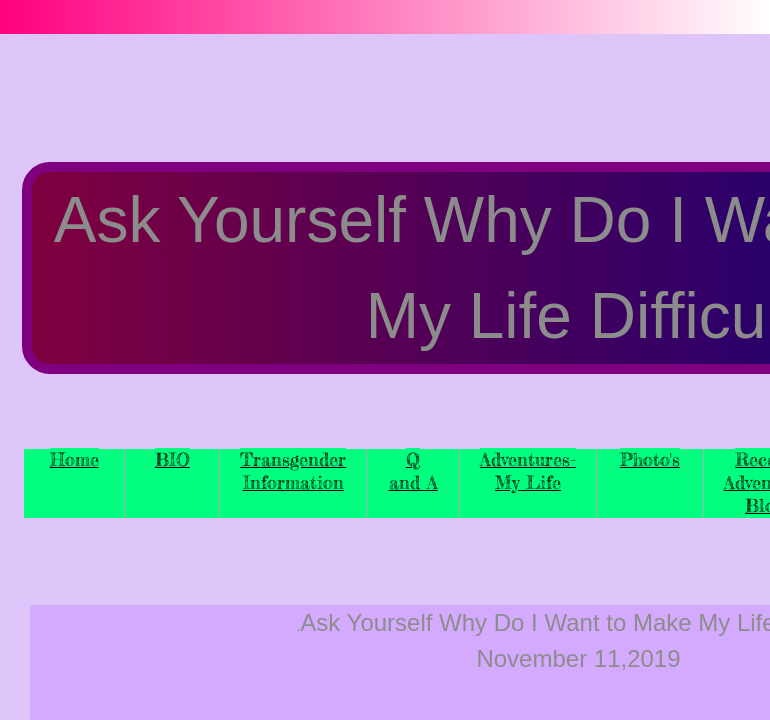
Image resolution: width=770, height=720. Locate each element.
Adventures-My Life (528, 470)
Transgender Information (293, 470)
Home (74, 459)
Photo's (650, 459)
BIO (172, 459)
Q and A (413, 470)
